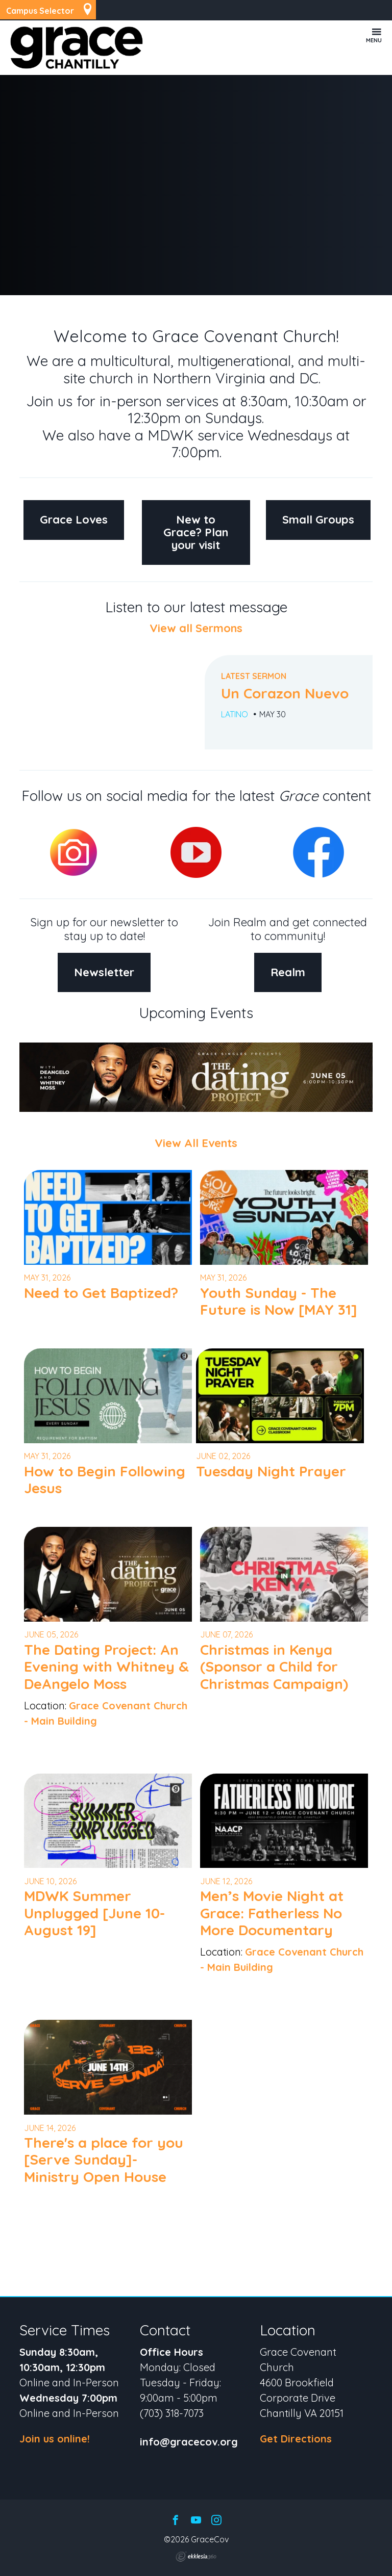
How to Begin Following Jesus (104, 1479)
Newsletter (104, 972)
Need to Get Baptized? (101, 1293)
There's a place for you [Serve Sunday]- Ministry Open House (103, 2159)
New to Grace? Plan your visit (195, 532)
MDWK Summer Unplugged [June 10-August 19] (94, 1913)
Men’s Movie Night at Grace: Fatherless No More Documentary (272, 1913)
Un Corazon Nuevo (285, 693)
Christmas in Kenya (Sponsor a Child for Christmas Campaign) (274, 1667)
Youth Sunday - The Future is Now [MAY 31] (278, 1301)
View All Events (196, 1143)
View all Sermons (196, 628)
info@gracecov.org (189, 2442)
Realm (288, 972)
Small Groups (318, 519)
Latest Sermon (253, 676)
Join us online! (54, 2438)
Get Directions (296, 2438)
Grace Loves (74, 519)
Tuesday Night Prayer (271, 1471)
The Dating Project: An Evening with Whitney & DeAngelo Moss (106, 1667)
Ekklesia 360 (196, 2557)
